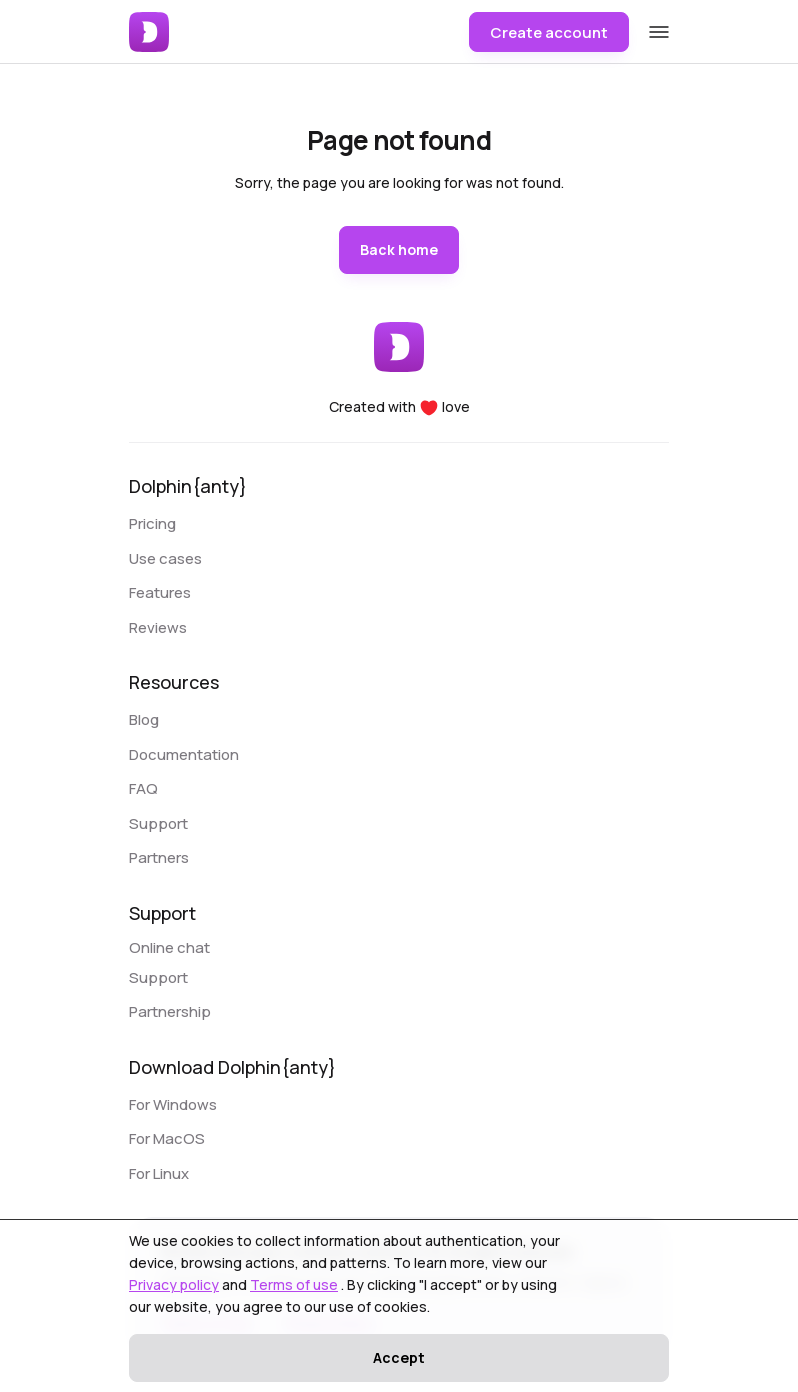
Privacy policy (174, 1284)
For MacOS (167, 1138)
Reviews (158, 627)
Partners (159, 857)
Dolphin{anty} (188, 486)
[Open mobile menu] (659, 31)
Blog (144, 719)
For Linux (159, 1173)
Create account (549, 32)
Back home (399, 249)
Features (160, 592)
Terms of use (294, 1284)
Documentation (184, 754)
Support (158, 823)
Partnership (170, 1011)
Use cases (165, 558)
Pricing (152, 523)
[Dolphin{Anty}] (151, 32)
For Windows (173, 1104)
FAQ (143, 788)
